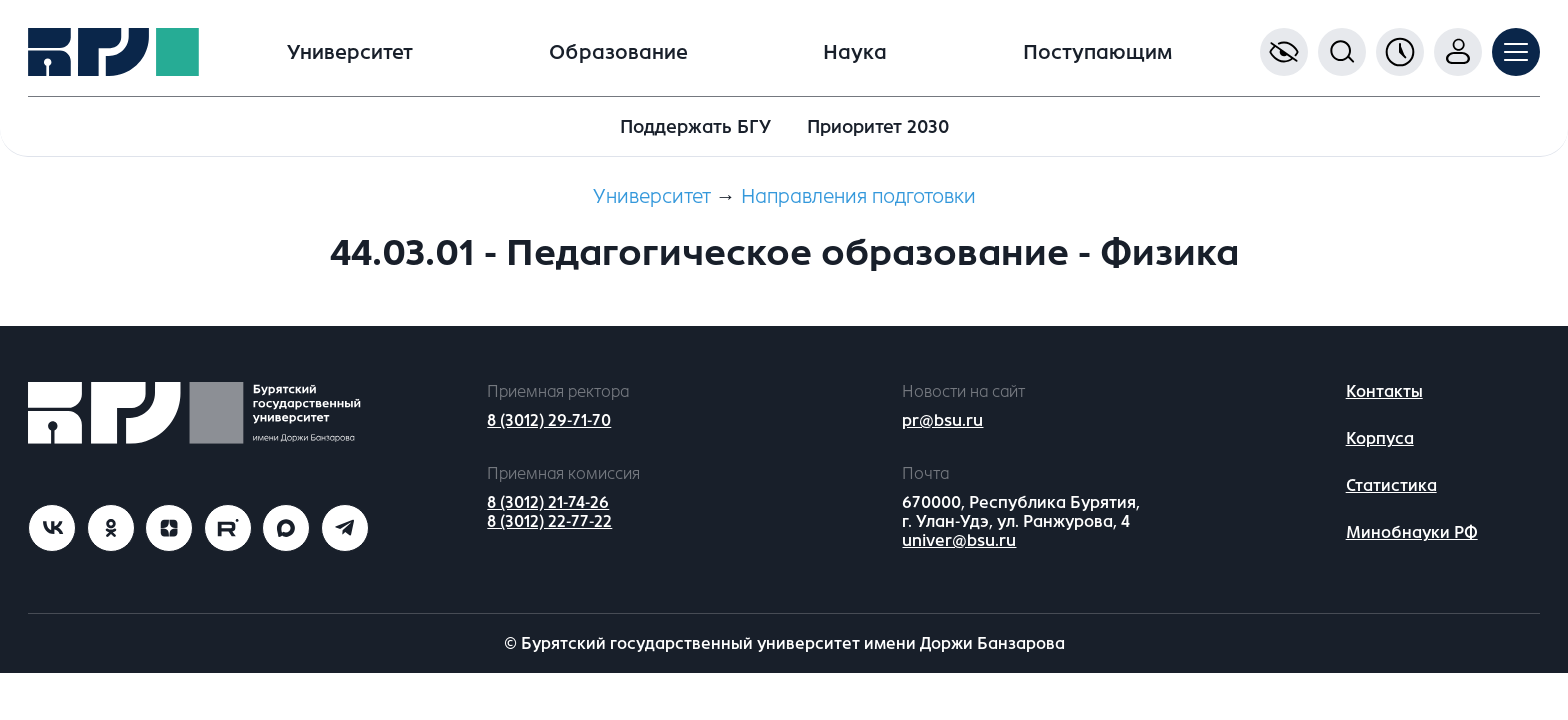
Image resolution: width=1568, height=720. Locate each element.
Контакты (1384, 391)
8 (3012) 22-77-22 (549, 521)
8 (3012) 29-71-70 (549, 420)
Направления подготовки (858, 196)
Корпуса (1380, 438)
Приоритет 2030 (878, 127)
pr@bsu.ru (942, 420)
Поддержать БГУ (695, 127)
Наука (855, 52)
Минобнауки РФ (1412, 532)
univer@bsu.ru (959, 540)
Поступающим (1097, 52)
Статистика (1391, 485)
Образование (618, 52)
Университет (350, 52)
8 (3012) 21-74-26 (548, 502)
